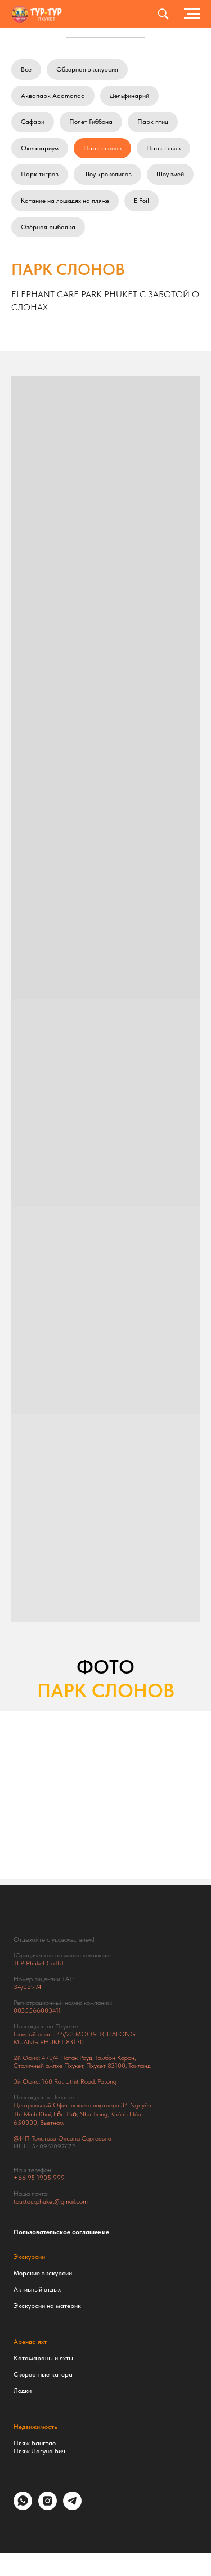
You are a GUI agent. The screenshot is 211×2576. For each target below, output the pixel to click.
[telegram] (72, 2507)
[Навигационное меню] (192, 14)
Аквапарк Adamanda (53, 96)
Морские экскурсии (43, 2273)
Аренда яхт (30, 2342)
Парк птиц (152, 122)
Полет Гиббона (91, 122)
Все (26, 69)
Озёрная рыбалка (48, 227)
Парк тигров (40, 174)
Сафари (32, 122)
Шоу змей (170, 174)
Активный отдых (37, 2289)
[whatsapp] (23, 2507)
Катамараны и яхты (43, 2358)
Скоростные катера (43, 2374)
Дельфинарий (129, 96)
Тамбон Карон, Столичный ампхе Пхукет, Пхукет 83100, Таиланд (82, 2062)
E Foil (141, 200)
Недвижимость (35, 2427)
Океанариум (40, 148)
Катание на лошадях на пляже (65, 200)
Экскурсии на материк (47, 2306)
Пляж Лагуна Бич (39, 2451)
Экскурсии (29, 2257)
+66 (21, 2178)
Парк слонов (102, 148)
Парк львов (163, 148)
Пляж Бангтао (35, 2443)
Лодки (23, 2391)
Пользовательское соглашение (61, 2232)
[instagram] (47, 2507)
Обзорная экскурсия (87, 69)
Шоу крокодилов (107, 174)
